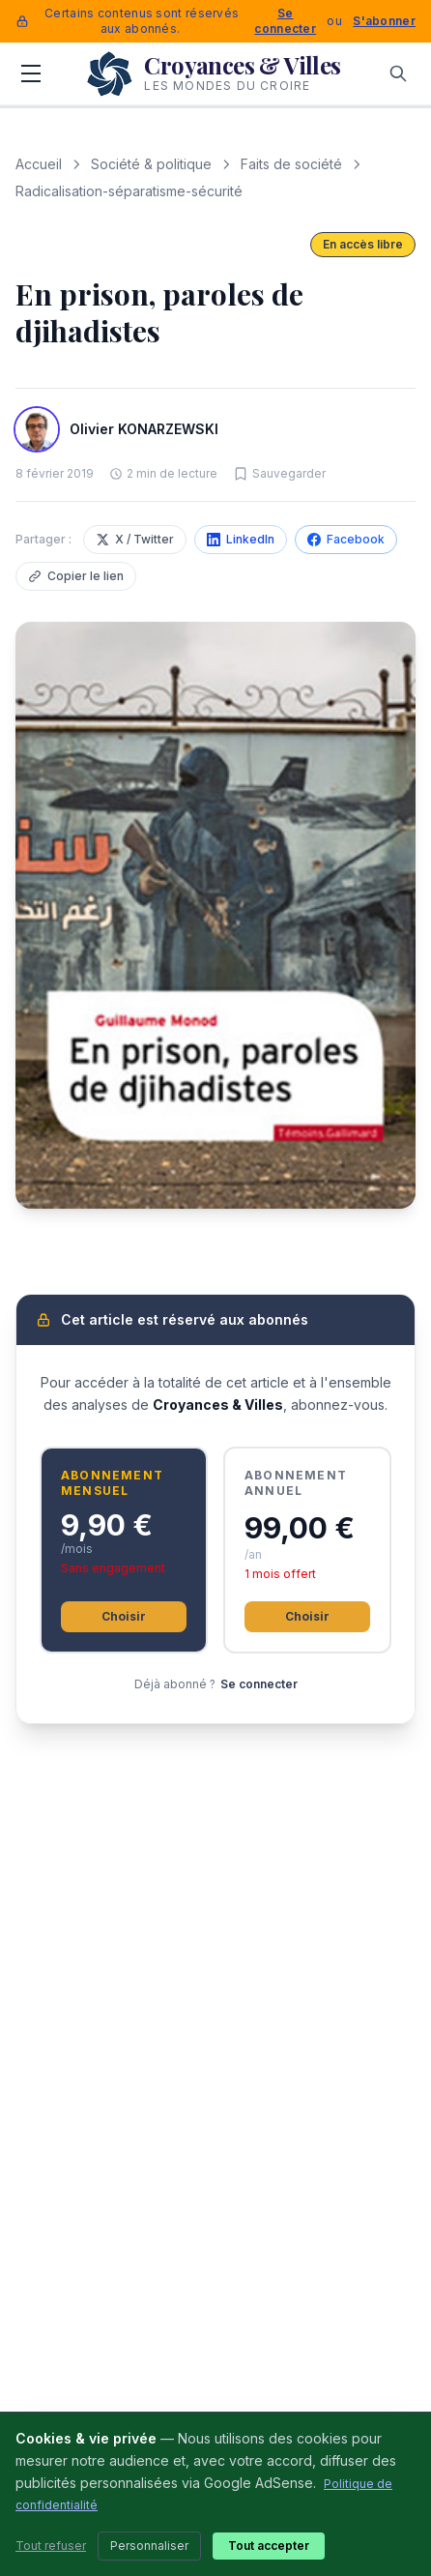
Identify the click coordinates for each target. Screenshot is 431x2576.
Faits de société (291, 164)
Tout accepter (268, 2545)
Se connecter (285, 21)
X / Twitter (135, 539)
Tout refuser (50, 2545)
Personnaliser (149, 2545)
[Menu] (30, 73)
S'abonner (384, 21)
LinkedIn (240, 539)
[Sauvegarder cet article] (279, 474)
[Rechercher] (398, 73)
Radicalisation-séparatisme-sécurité (129, 191)
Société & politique (151, 164)
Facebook (346, 539)
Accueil (38, 164)
